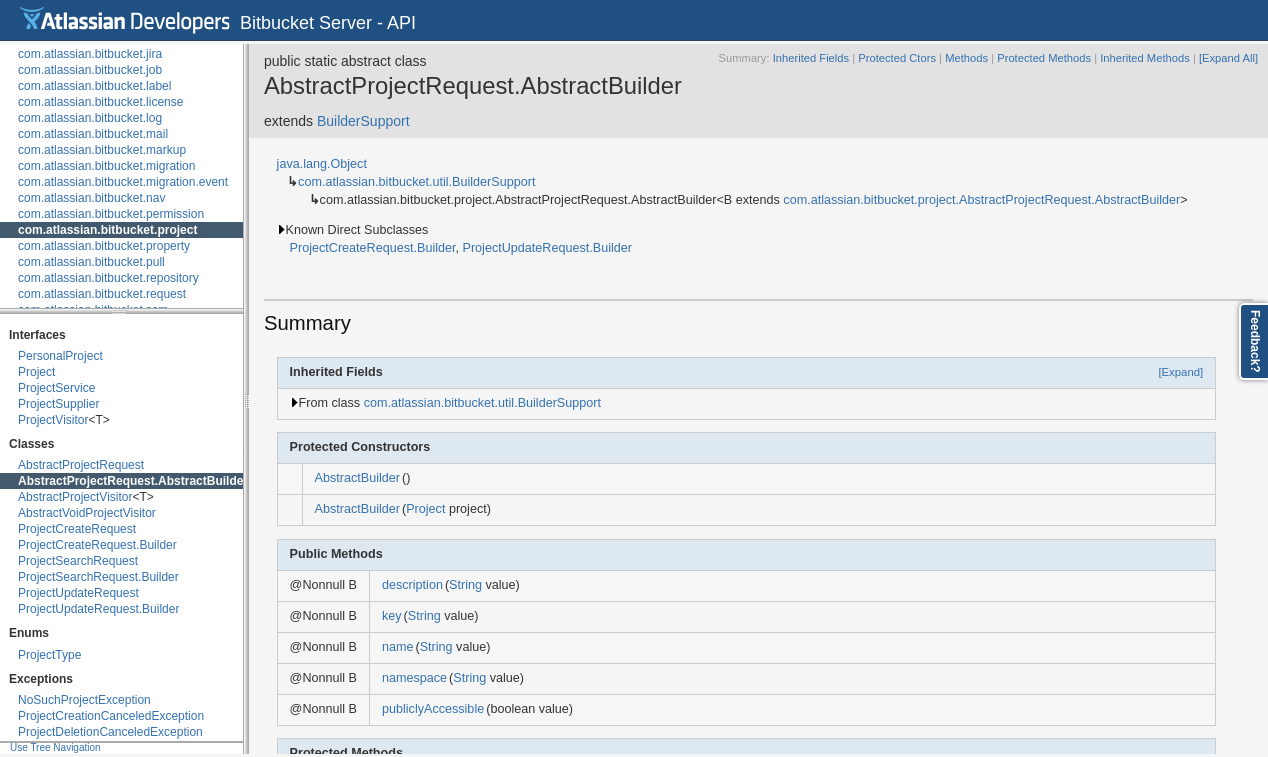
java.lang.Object (322, 164)
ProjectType (49, 655)
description (412, 585)
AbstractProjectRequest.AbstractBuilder (133, 481)
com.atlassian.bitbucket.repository (108, 278)
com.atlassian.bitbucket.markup (102, 150)
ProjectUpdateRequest (78, 593)
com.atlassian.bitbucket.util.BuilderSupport (416, 182)
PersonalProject (60, 356)
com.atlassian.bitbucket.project (107, 230)
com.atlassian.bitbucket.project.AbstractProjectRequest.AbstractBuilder (981, 200)
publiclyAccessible (433, 709)
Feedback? (1255, 341)
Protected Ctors (897, 58)
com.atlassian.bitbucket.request (102, 294)
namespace (414, 678)
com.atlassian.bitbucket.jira (90, 54)
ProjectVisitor (53, 420)
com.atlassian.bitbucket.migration (106, 166)
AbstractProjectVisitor (75, 497)
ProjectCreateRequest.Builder (97, 545)
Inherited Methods (1145, 58)
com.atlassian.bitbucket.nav (91, 198)
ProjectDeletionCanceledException (110, 732)
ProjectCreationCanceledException (111, 716)
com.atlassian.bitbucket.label (94, 86)
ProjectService (56, 388)
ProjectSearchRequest (78, 561)
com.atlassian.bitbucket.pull (91, 262)
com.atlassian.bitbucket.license (100, 102)
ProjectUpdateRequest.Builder (98, 609)
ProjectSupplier (58, 404)
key (392, 616)
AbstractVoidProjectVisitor (87, 513)
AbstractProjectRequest (81, 465)
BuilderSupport (363, 121)
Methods (966, 58)
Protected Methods (1044, 58)
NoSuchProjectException (84, 700)
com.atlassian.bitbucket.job (90, 70)
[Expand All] (1228, 58)
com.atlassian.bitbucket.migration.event (123, 182)
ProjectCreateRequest (77, 529)
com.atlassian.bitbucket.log (90, 118)
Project (36, 372)
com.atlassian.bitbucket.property (104, 246)
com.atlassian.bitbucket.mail (93, 134)
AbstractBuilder (357, 478)
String (465, 585)
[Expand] (1180, 372)
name (398, 647)
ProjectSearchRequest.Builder (98, 577)
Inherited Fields (811, 58)
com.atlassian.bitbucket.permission (111, 214)
